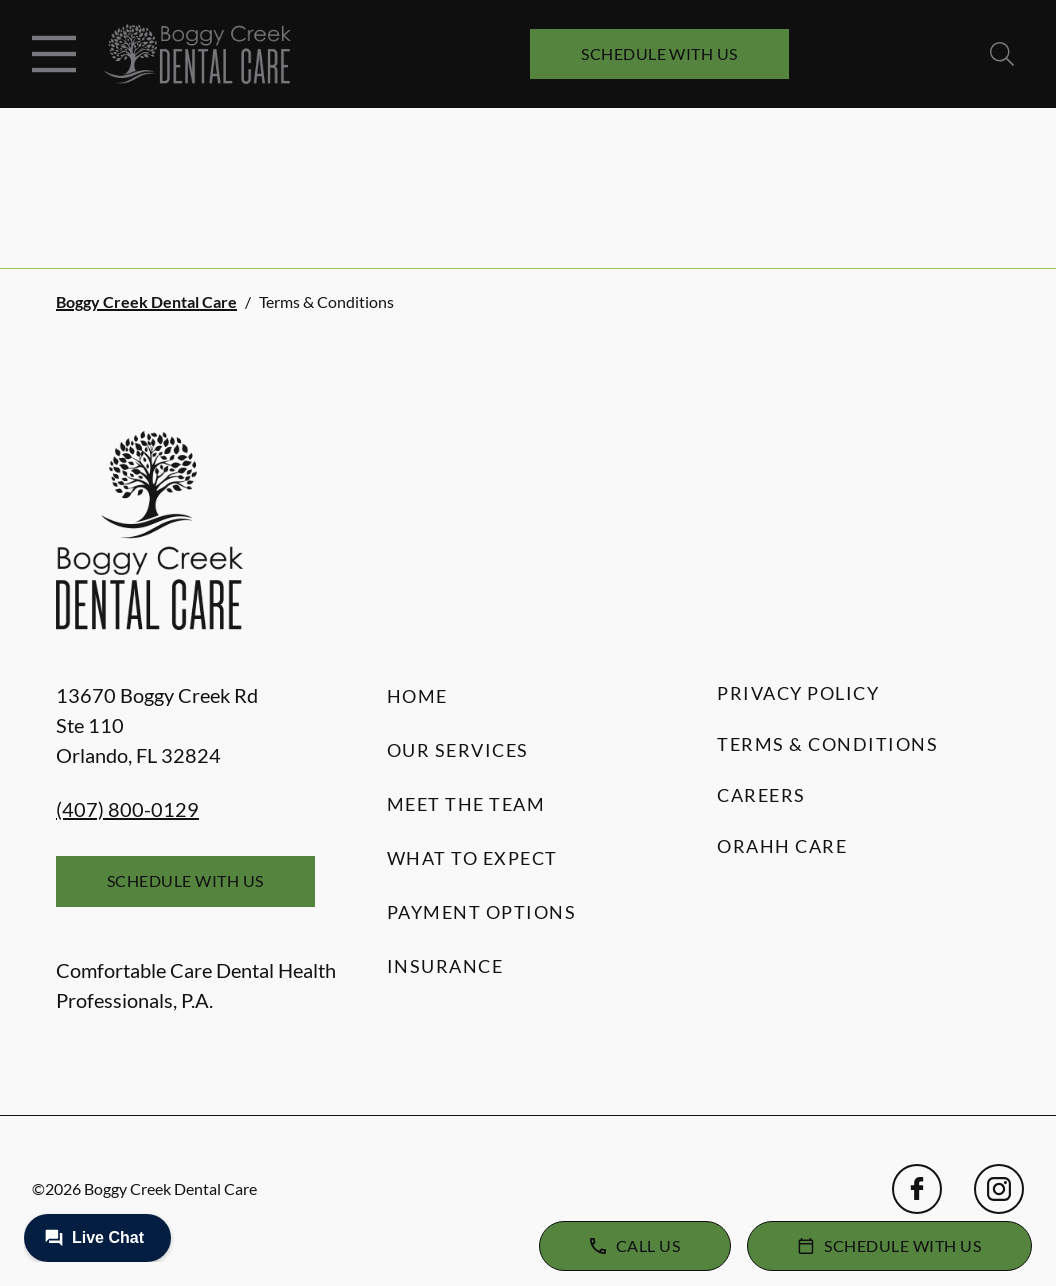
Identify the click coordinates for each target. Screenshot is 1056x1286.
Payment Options (482, 912)
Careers (761, 795)
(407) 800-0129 (127, 809)
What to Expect (472, 858)
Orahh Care (782, 846)
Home (417, 696)
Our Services (458, 750)
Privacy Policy (798, 693)
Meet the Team (466, 804)
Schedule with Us (659, 53)
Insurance (445, 966)
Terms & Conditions (827, 744)
